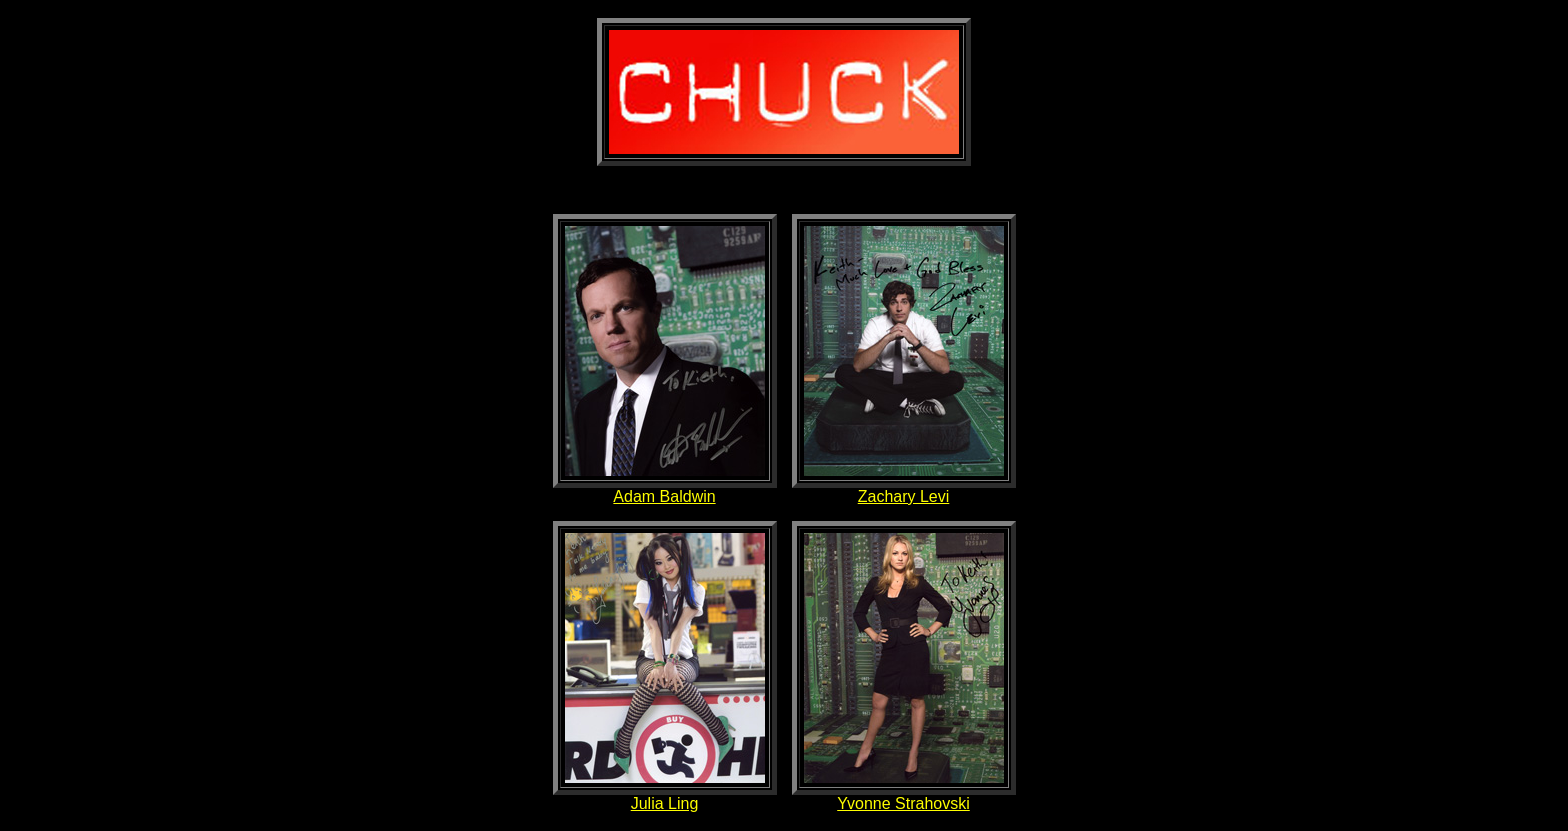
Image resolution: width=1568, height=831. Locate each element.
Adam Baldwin (664, 496)
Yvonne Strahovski (903, 803)
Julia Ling (665, 803)
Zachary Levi (904, 496)
